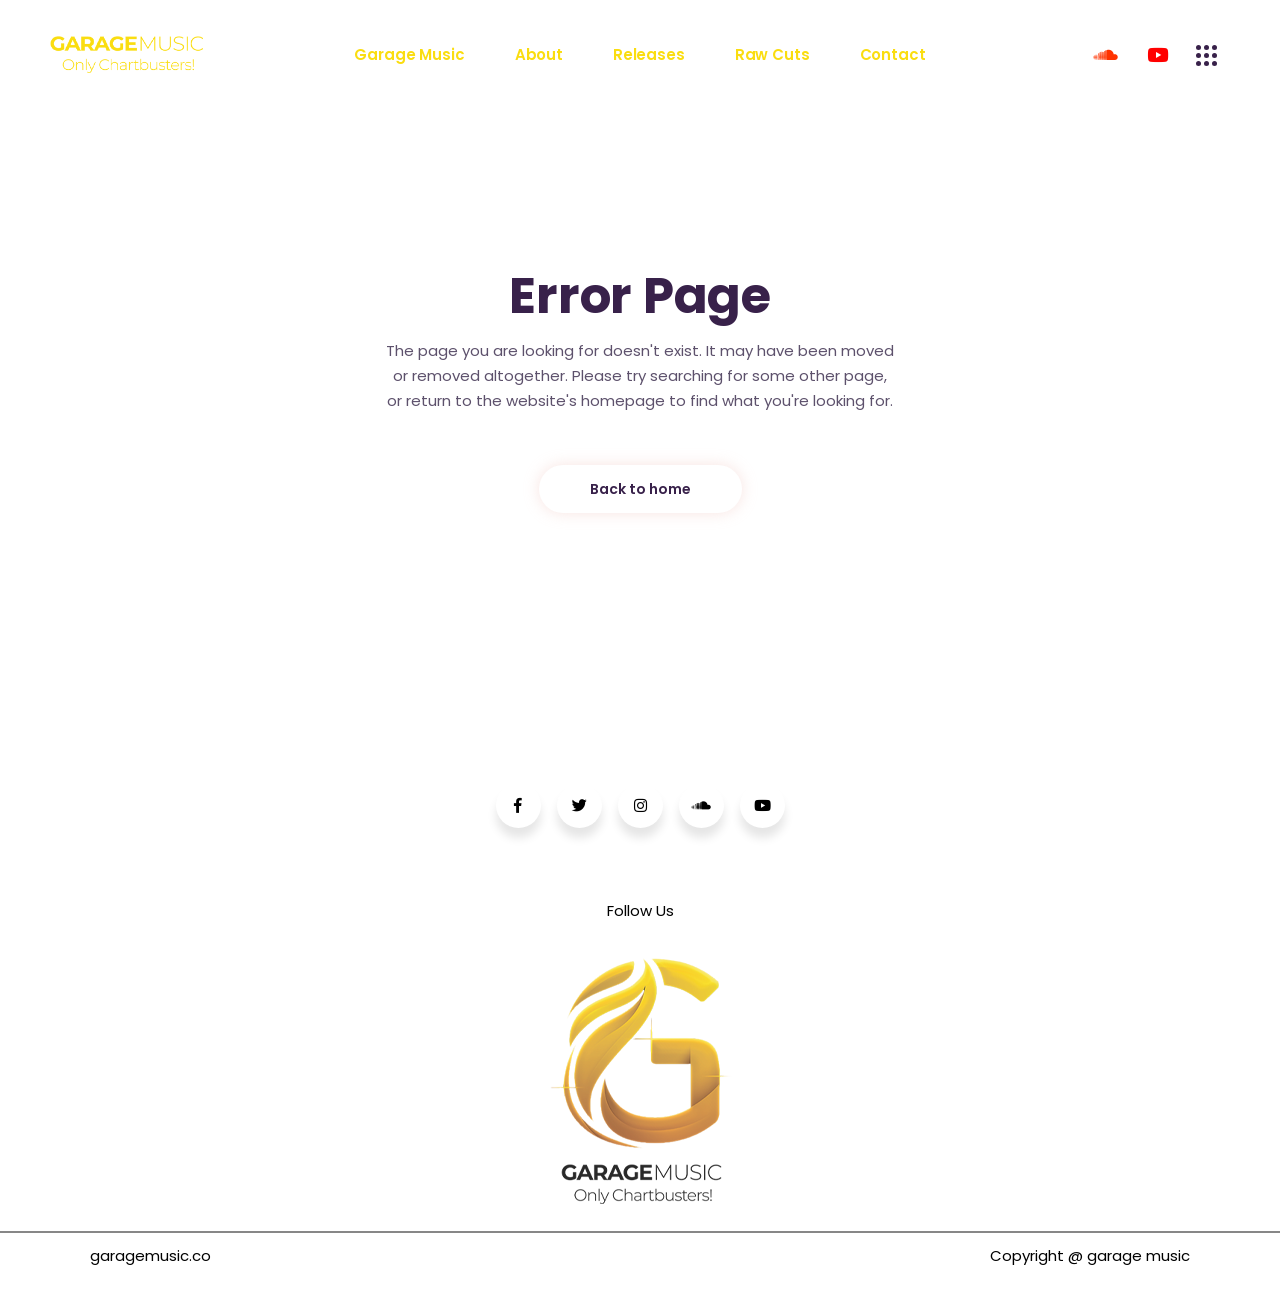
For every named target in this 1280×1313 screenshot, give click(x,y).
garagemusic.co (150, 1255)
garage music (1138, 1255)
